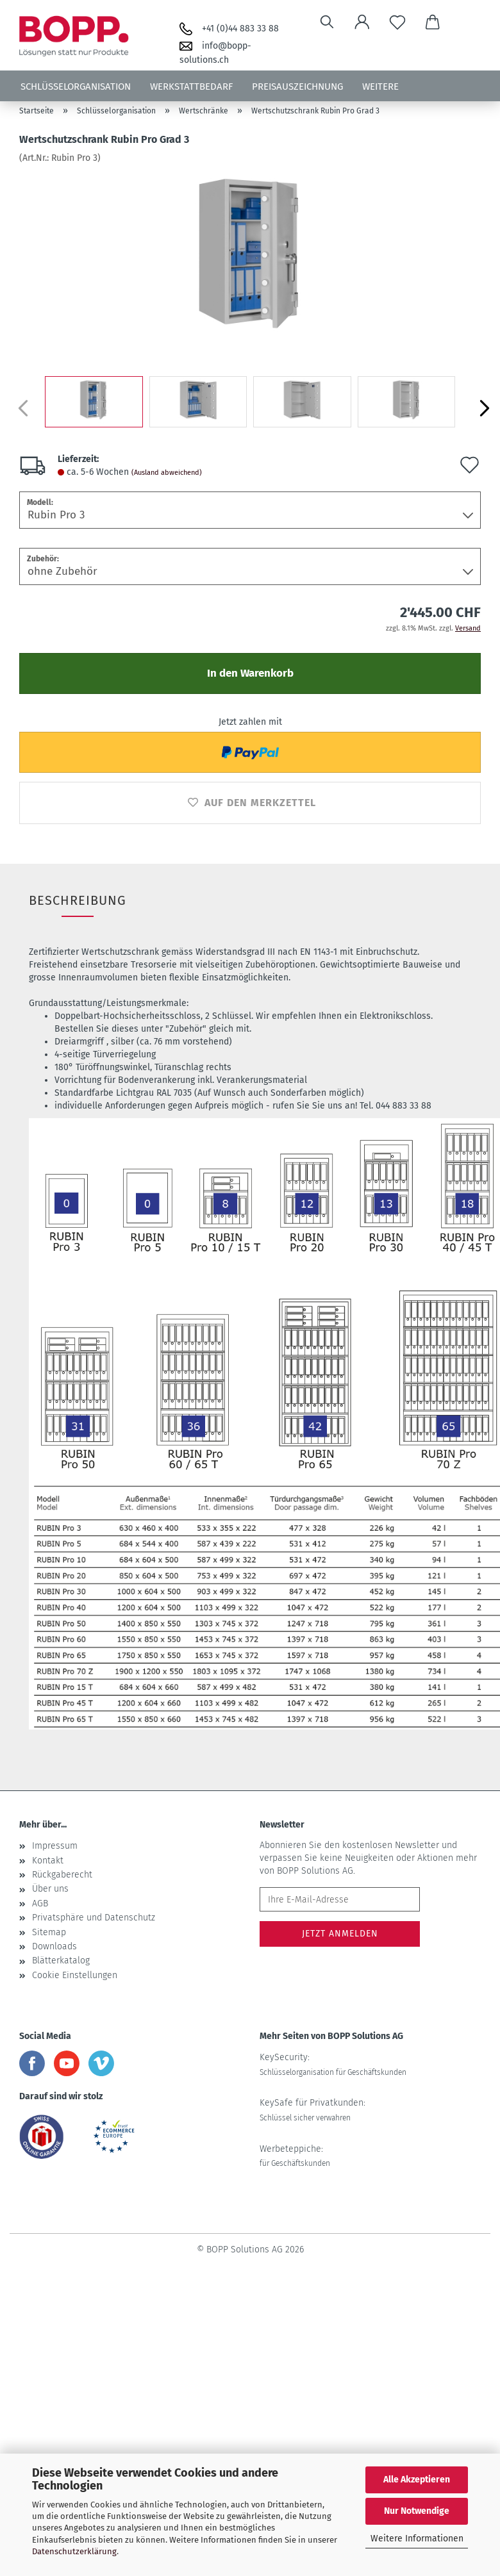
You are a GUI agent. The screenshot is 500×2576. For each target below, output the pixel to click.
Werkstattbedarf (191, 86)
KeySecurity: (333, 2064)
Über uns (50, 1888)
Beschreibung (77, 900)
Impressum (55, 1845)
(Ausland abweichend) (166, 472)
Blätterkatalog (61, 1960)
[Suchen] (327, 22)
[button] (362, 22)
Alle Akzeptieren (416, 2479)
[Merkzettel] (397, 22)
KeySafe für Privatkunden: (312, 2109)
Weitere (380, 86)
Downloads (54, 1946)
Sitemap (49, 1932)
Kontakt (47, 1860)
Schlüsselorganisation (76, 86)
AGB (40, 1903)
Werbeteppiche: (295, 2155)
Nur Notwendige (416, 2511)
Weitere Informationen (417, 2538)
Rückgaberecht (62, 1874)
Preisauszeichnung (297, 86)
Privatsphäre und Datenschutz (93, 1917)
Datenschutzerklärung (74, 2551)
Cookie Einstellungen (74, 1975)
